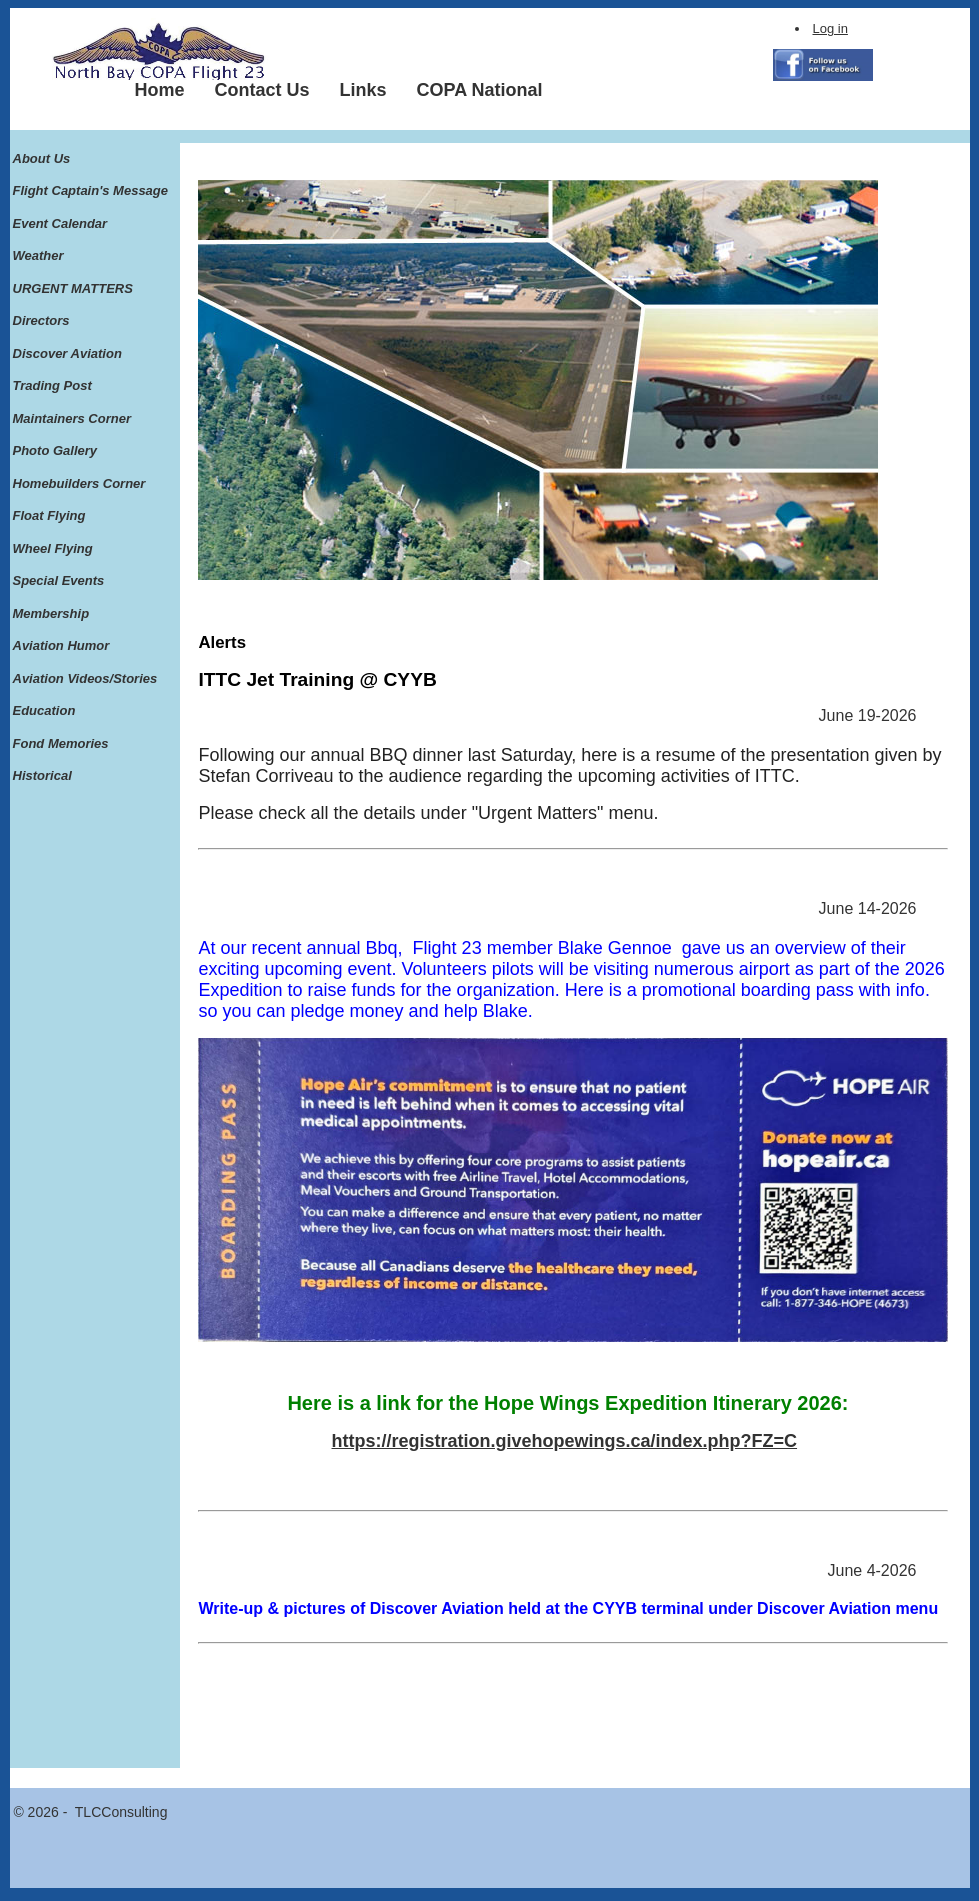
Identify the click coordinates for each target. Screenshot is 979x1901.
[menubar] (339, 90)
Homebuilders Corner (79, 483)
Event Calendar (60, 223)
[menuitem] (160, 90)
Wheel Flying (53, 548)
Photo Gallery (55, 450)
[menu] (91, 468)
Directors (41, 320)
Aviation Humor (61, 645)
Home (160, 90)
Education (44, 710)
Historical (42, 775)
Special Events (59, 580)
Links (363, 90)
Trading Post (52, 385)
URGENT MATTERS (73, 288)
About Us (42, 158)
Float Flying (49, 515)
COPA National (480, 90)
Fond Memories (61, 743)
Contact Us (262, 90)
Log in (830, 28)
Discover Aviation (67, 353)
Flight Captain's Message (91, 190)
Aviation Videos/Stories (85, 678)
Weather (38, 255)
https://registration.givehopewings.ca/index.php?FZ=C (565, 1441)
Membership (51, 613)
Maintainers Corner (72, 418)
